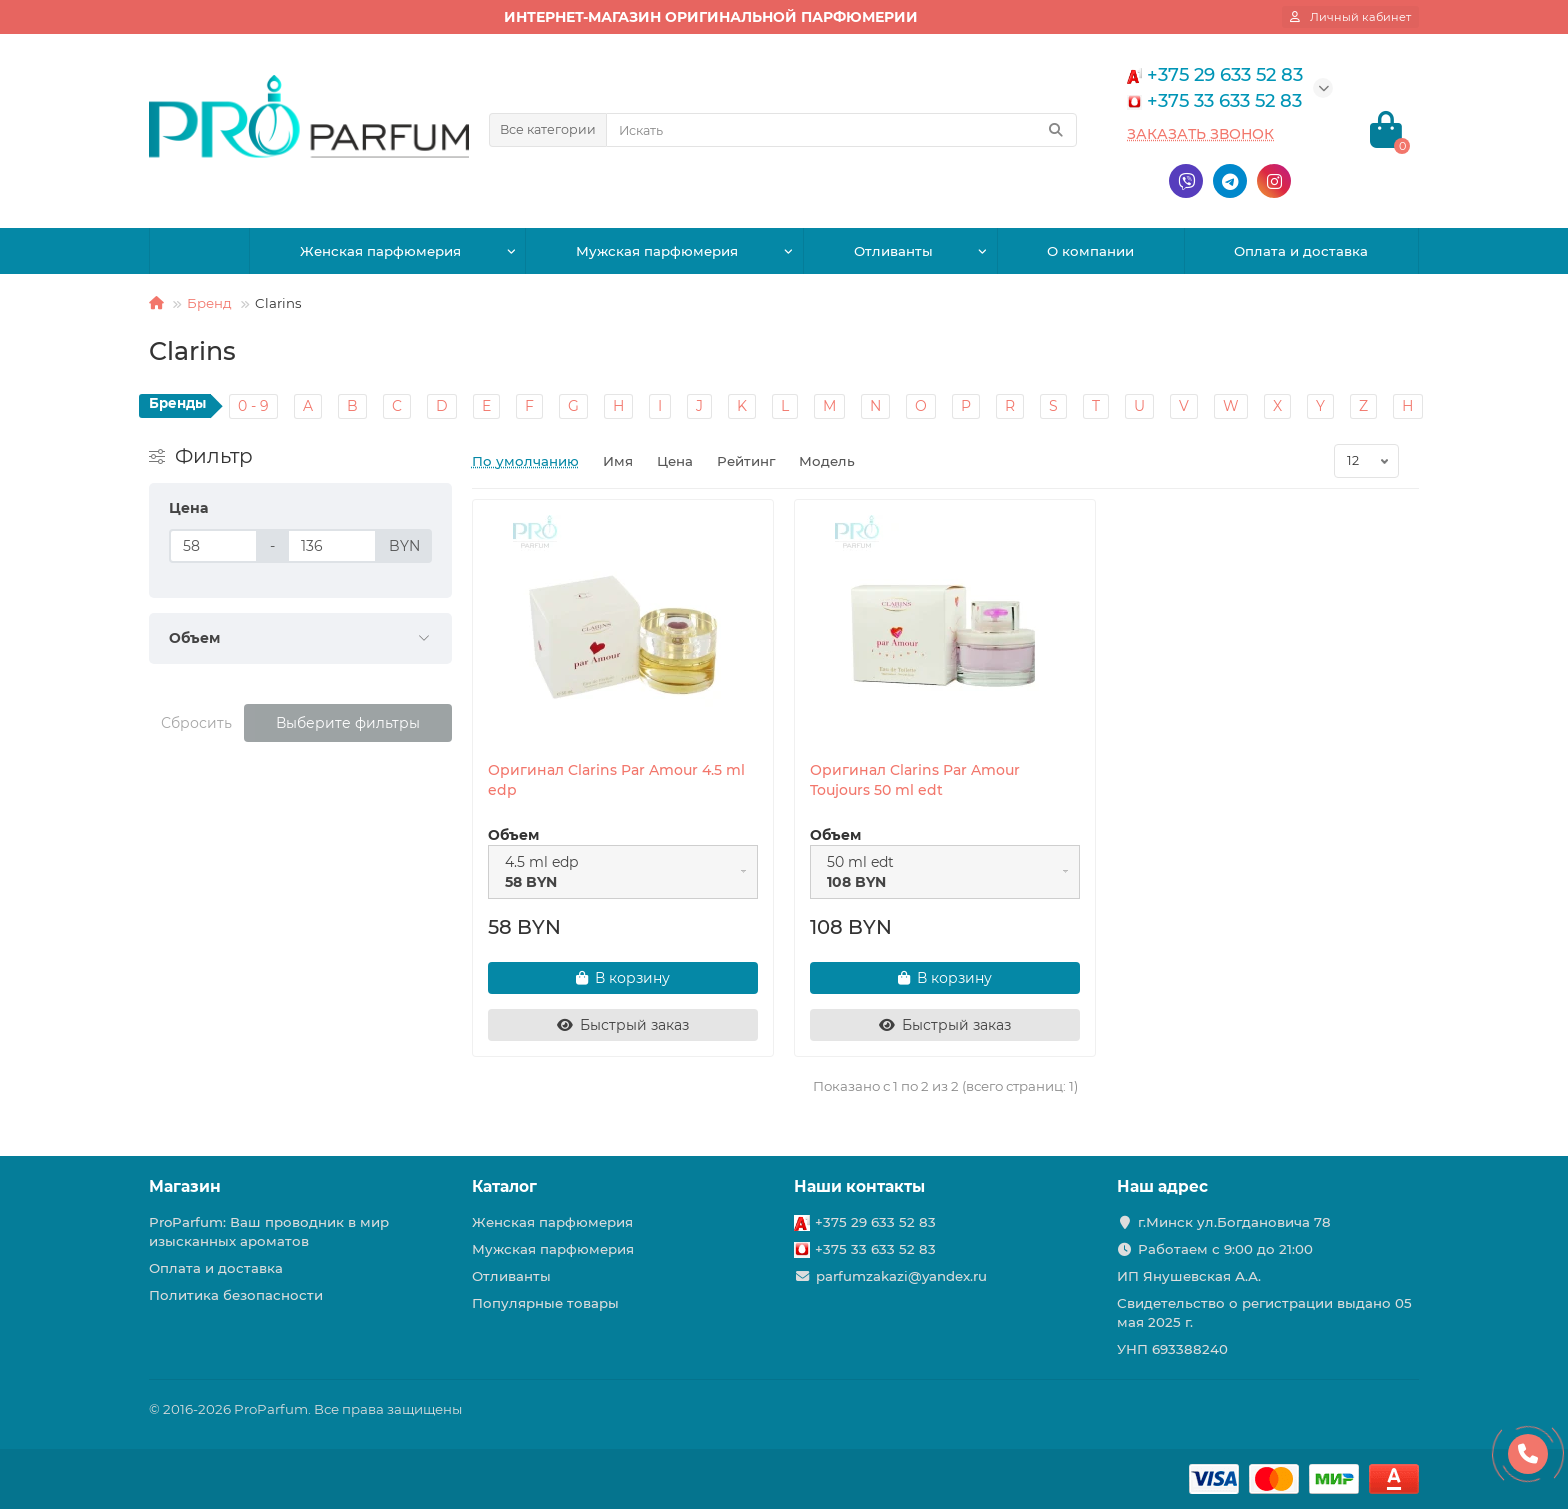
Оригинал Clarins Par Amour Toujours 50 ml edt (915, 780)
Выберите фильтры (348, 723)
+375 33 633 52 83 (875, 1249)
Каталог (504, 1186)
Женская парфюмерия (380, 251)
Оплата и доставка (1301, 251)
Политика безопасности (236, 1295)
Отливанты (893, 251)
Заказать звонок (1200, 134)
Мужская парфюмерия (657, 251)
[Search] (841, 130)
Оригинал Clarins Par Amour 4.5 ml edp (616, 780)
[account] (1350, 17)
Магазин (185, 1186)
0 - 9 (253, 406)
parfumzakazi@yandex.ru (901, 1276)
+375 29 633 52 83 (875, 1222)
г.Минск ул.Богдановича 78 (1234, 1222)
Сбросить (196, 723)
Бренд (209, 303)
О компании (1090, 251)
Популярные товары (545, 1303)
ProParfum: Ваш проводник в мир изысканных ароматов (269, 1231)
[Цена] (213, 546)
